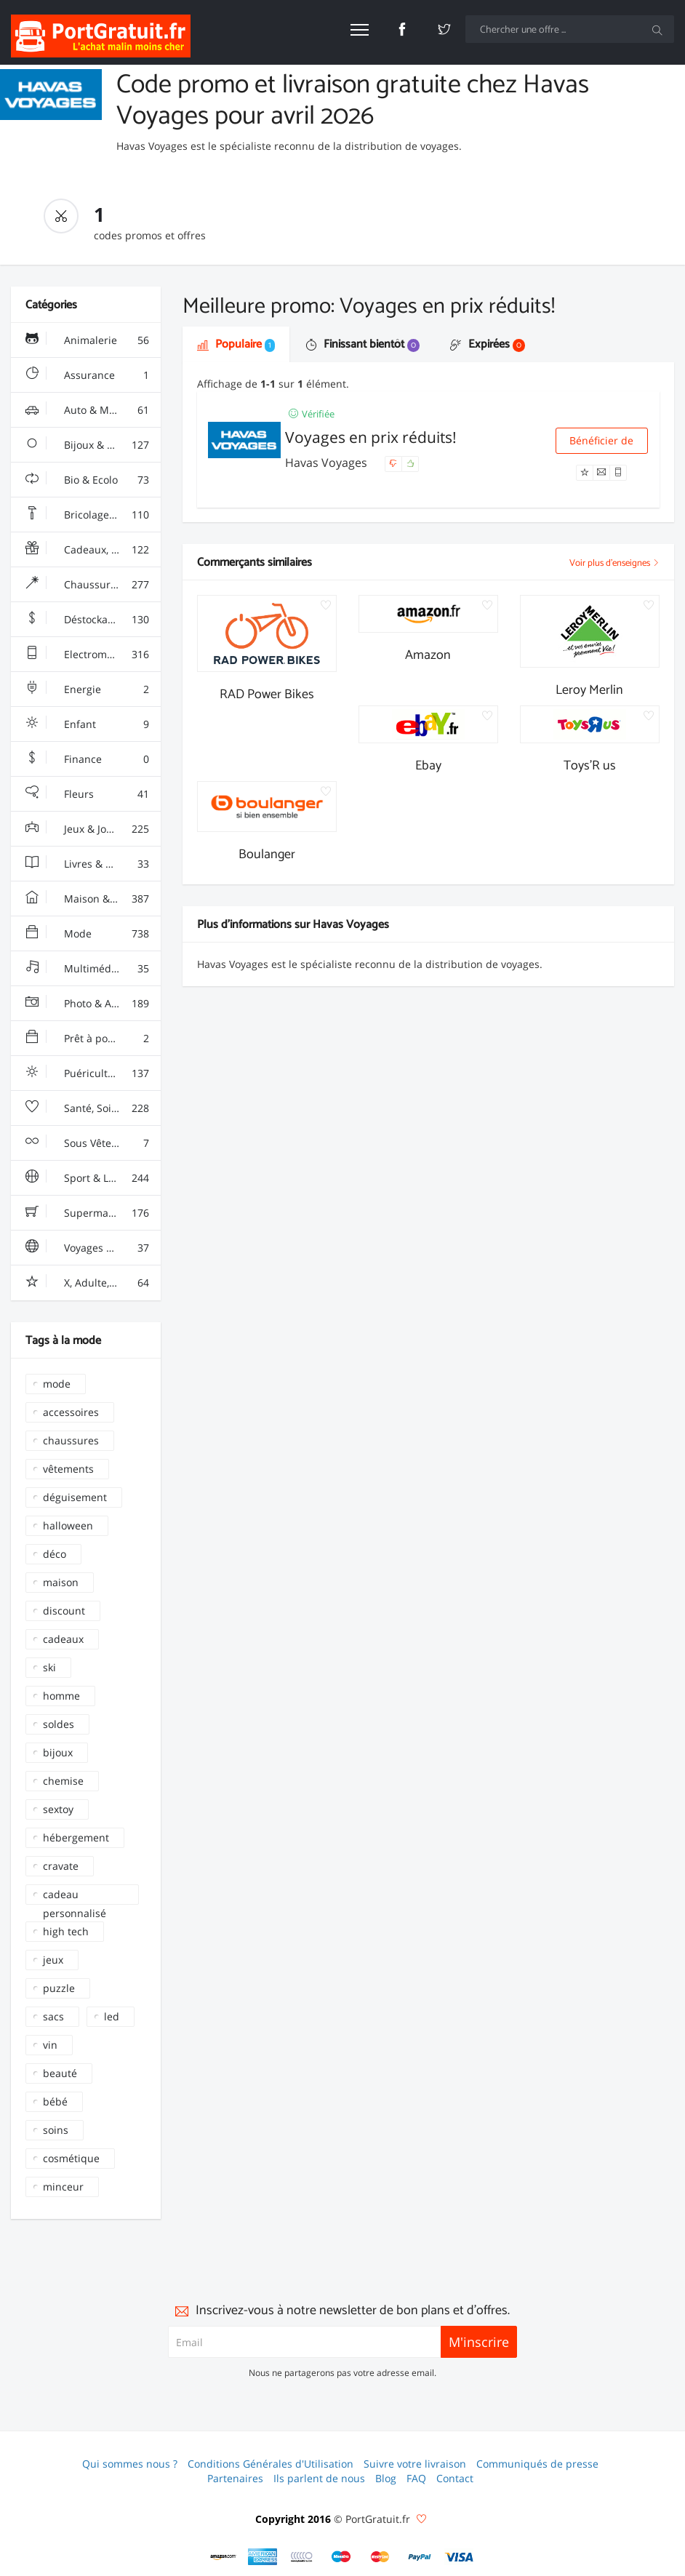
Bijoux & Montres (87, 445)
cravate (61, 1866)
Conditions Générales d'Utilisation (270, 2464)
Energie (87, 689)
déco (54, 1554)
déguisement (75, 1497)
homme (61, 1696)
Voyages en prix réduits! (371, 437)
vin (50, 2045)
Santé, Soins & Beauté (93, 1108)
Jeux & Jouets (87, 829)
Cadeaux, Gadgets (88, 549)
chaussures (71, 1440)
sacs (53, 2016)
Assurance (87, 375)
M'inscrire (479, 2342)
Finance (87, 759)
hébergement (76, 1837)
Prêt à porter (87, 1038)
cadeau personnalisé (74, 1896)
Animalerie (87, 340)
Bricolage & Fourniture (93, 514)
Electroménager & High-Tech (93, 654)
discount (64, 1610)
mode (57, 1384)
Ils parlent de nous (319, 2478)
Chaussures (87, 584)
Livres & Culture (87, 864)
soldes (58, 1724)
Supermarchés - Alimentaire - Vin (93, 1213)
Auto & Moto (87, 410)
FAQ (416, 2478)
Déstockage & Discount (93, 619)
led (111, 2016)
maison (61, 1582)
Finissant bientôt (362, 344)
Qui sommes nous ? (129, 2464)
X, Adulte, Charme (88, 1282)
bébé (55, 2101)
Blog (385, 2478)
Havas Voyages (327, 463)
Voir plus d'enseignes (614, 563)
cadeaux (63, 1639)
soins (55, 2130)
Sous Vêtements (87, 1143)
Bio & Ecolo (87, 480)
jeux (53, 1960)
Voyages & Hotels (87, 1248)
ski (49, 1667)
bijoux (58, 1752)
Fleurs (87, 794)
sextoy (58, 1809)
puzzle (59, 1988)
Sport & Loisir (87, 1178)
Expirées (487, 344)
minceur (63, 2186)
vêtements (68, 1469)
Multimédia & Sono (91, 968)
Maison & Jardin (87, 898)
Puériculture (87, 1073)
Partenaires (235, 2478)
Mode (87, 933)
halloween (68, 1525)
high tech (66, 1931)
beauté (60, 2073)
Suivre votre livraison (415, 2464)
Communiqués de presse (537, 2464)
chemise (63, 1781)
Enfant (87, 724)
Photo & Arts (87, 1003)
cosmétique (71, 2158)
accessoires (71, 1412)
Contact (454, 2478)
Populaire (236, 344)
